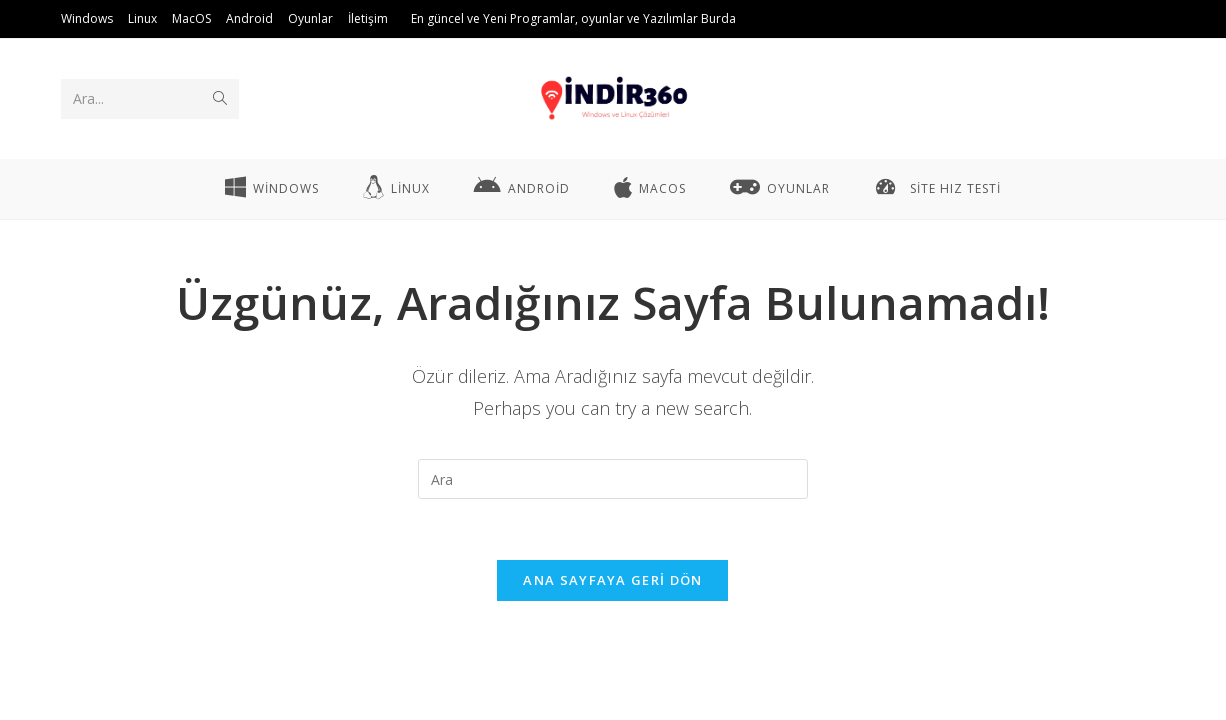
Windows (87, 18)
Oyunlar (310, 18)
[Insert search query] (613, 479)
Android (249, 18)
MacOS (191, 18)
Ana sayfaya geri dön (612, 580)
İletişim (368, 18)
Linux (142, 18)
